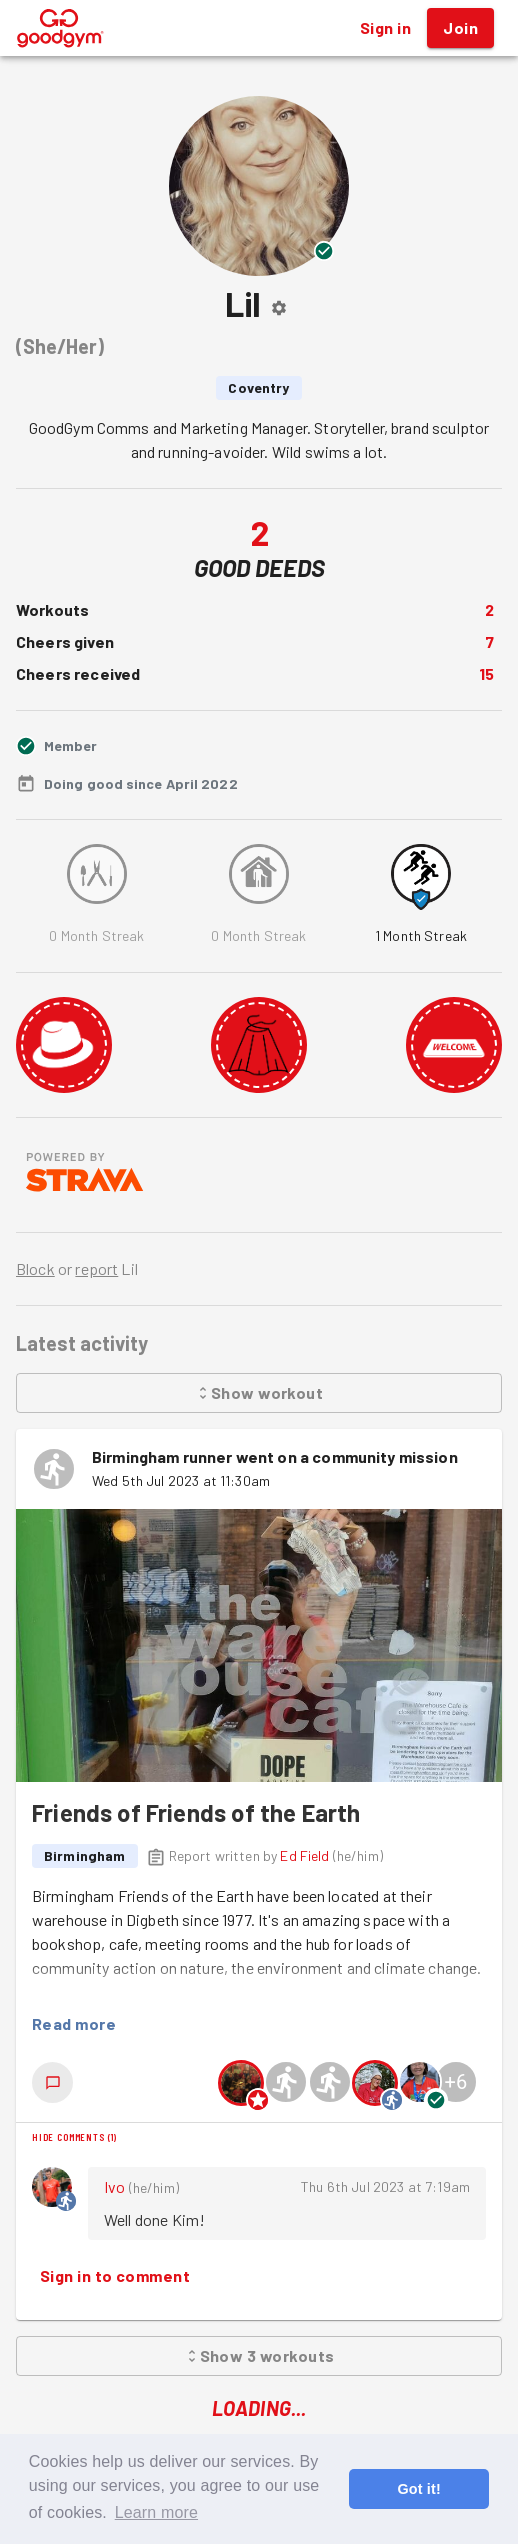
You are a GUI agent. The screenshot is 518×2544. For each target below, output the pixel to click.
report (96, 1268)
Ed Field (304, 1855)
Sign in (385, 28)
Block (35, 1268)
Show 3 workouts (259, 2356)
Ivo (114, 2186)
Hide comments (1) (74, 2137)
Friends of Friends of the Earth (196, 1812)
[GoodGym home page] (60, 25)
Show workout (259, 1393)
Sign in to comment (115, 2276)
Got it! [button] (418, 2489)
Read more (74, 2024)
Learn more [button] (156, 2512)
